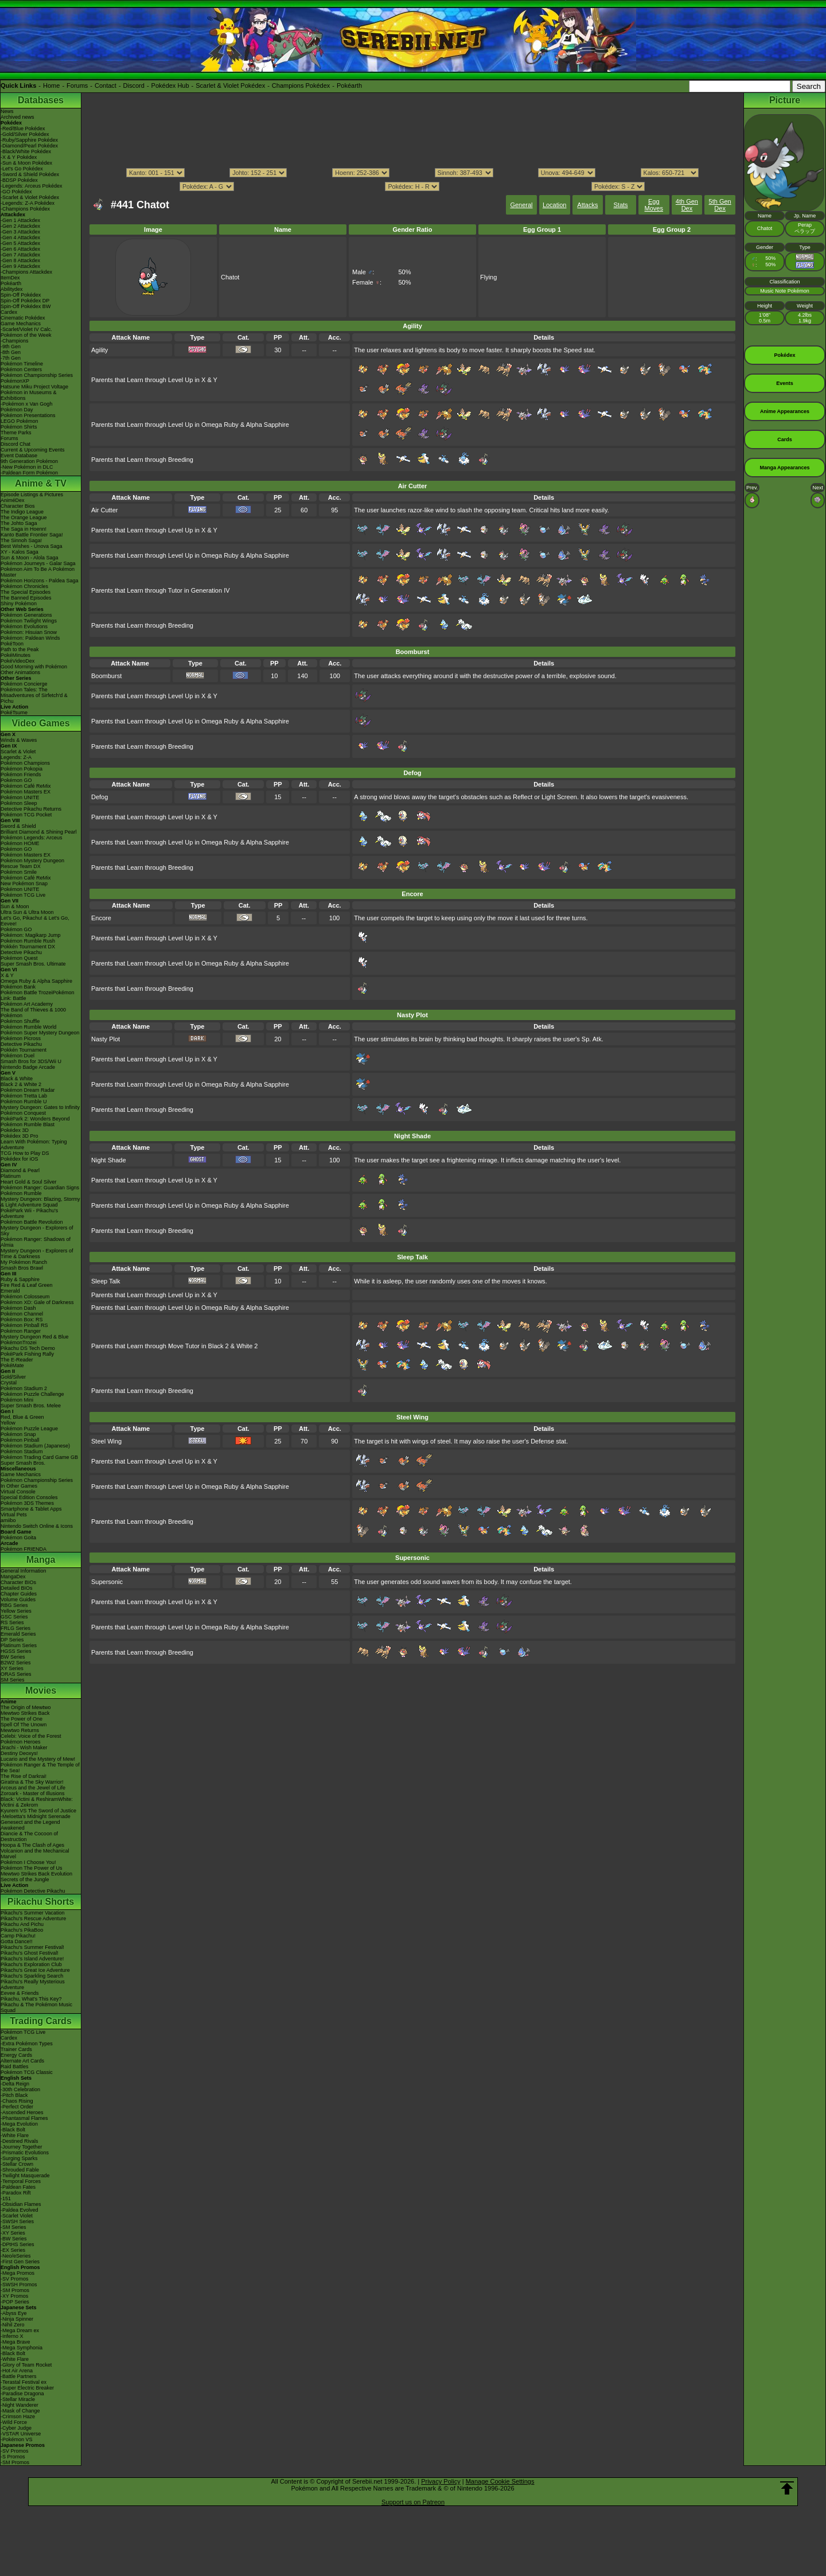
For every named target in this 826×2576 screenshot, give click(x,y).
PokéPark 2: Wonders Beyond (35, 1119)
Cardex (9, 312)
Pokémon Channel (22, 1314)
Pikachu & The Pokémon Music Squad (36, 2007)
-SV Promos (15, 2279)
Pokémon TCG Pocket (26, 815)
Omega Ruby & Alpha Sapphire (36, 981)
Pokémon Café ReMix (26, 786)
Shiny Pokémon (19, 603)
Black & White (17, 1078)
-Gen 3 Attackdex (20, 232)
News (7, 111)
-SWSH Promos (19, 2284)
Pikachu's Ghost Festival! (30, 1953)
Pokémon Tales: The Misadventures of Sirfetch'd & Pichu (34, 695)
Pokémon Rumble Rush (28, 941)
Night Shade (108, 1160)
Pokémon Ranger (21, 1331)
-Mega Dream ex (20, 2330)
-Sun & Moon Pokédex (26, 163)
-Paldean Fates (18, 2187)
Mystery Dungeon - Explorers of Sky (37, 1230)
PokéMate (12, 1365)
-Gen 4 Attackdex (20, 237)
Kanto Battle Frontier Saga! (32, 535)
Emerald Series (18, 1634)
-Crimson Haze (18, 2416)
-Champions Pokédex (25, 209)
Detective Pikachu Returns (31, 809)
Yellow (8, 1423)
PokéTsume (14, 712)
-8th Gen (11, 352)
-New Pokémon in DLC (27, 467)
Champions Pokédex (301, 85)
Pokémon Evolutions (24, 626)
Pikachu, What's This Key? (31, 1999)
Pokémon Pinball (20, 1440)
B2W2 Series (16, 1663)
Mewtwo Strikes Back (25, 1713)
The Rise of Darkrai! (23, 1776)
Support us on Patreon (413, 2502)
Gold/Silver (13, 1377)
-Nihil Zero (13, 2325)
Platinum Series (19, 1645)
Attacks (587, 204)
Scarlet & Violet (18, 751)
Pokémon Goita (18, 1537)
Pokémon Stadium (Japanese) (35, 1446)
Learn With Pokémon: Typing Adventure (34, 1144)
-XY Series (13, 2233)
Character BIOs (18, 1582)
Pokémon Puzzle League (29, 1428)
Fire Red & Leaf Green (27, 1285)
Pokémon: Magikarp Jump (31, 935)
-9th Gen (11, 346)
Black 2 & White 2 (21, 1084)
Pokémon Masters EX (25, 792)
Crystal (9, 1383)
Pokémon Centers (21, 369)
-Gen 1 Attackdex (20, 220)
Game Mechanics (21, 323)
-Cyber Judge (16, 2428)
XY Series (12, 1668)
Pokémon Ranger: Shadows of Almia (36, 1242)
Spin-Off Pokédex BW (25, 306)
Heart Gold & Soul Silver (29, 1182)
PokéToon (12, 644)
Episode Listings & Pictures (32, 494)
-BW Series (14, 2239)
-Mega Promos (17, 2273)
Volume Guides (18, 1599)
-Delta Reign (15, 2084)
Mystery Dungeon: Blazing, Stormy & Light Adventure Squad (40, 1202)
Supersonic (107, 1581)
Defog (99, 796)
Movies (40, 1690)
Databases (41, 100)
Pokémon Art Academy (27, 1004)
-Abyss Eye (14, 2313)
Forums (77, 85)
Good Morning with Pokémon (34, 667)
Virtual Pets (14, 1514)
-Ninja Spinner (17, 2319)
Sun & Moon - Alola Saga (30, 558)
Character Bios (18, 506)
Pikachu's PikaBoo (22, 1930)
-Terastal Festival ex (23, 2382)
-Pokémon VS (17, 2439)
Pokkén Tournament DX (28, 947)
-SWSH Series (17, 2221)
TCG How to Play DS (25, 1153)
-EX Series (13, 2250)
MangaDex (13, 1576)
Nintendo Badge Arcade (28, 1067)
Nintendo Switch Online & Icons (37, 1526)
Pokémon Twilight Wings (29, 621)
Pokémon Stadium (22, 1451)
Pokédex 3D (15, 1130)
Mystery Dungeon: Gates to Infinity (40, 1107)
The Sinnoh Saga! (21, 540)
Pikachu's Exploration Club (31, 1964)
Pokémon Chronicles (24, 586)
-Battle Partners (19, 2376)
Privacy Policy (440, 2481)
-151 (6, 2198)
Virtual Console (18, 1492)
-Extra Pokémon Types (27, 2043)
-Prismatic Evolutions (25, 2152)
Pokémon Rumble (21, 1193)
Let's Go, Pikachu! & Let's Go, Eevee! (35, 921)
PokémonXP (15, 381)
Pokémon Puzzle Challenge (32, 1394)
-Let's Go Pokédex (22, 169)
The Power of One (21, 1719)
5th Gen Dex (720, 205)
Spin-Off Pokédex (21, 295)
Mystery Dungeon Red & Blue (35, 1337)
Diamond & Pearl (20, 1170)
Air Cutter (104, 510)
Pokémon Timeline (22, 364)
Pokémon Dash (18, 1308)
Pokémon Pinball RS (24, 1325)
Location (555, 204)
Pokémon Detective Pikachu (33, 1891)
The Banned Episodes (26, 598)
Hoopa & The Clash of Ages (32, 1845)
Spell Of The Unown (23, 1724)
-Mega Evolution (19, 2124)
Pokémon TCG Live (23, 895)
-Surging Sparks (19, 2158)
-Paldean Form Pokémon (29, 473)
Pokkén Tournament (23, 1050)
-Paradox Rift (16, 2193)
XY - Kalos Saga (19, 552)
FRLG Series (15, 1628)
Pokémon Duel (17, 1056)
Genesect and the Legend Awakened (30, 1825)
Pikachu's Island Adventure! (32, 1959)
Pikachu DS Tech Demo (28, 1348)
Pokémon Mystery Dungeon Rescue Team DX (32, 863)
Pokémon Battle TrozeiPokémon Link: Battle (38, 995)
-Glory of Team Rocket (26, 2365)
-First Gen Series (20, 2261)
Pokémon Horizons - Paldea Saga (40, 580)
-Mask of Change (20, 2411)
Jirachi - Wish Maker (24, 1747)
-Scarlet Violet (17, 2216)
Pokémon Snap (18, 1434)
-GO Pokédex (16, 191)
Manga (41, 1560)
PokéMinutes (15, 655)
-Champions (15, 341)
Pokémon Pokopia (21, 769)
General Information (23, 1571)
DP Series (12, 1640)
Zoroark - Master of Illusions (33, 1793)
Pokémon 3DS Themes (27, 1503)
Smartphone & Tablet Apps (31, 1509)
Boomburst (106, 675)
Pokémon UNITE (20, 797)
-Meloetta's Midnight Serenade (36, 1816)
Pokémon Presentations (28, 415)
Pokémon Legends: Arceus (32, 837)
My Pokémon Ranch (24, 1262)
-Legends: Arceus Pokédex (32, 186)
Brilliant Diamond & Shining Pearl (39, 832)
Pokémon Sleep (19, 803)
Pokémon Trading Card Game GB (39, 1457)
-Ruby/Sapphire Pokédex (29, 140)
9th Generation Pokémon (29, 461)
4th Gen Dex (687, 205)
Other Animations (20, 672)
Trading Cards (41, 2021)
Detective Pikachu (21, 952)
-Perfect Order (17, 2107)
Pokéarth (349, 85)
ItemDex (10, 278)
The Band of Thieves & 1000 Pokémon (33, 1012)
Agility (99, 350)
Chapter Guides (19, 1594)
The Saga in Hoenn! (23, 529)
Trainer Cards (16, 2049)
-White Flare (15, 2135)
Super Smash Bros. (23, 1463)
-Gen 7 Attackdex (20, 255)
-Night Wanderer (19, 2405)
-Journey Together (21, 2147)
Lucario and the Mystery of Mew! (38, 1759)
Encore (101, 918)
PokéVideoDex (17, 661)
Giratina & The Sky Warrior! (32, 1782)
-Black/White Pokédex (26, 151)
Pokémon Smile (19, 872)
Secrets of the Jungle (25, 1879)
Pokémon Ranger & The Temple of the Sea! (40, 1767)
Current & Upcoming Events (33, 450)
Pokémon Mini (17, 1400)
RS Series (12, 1622)
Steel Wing (106, 1441)
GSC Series (14, 1617)
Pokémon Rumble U (24, 1101)
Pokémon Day (17, 410)
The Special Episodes (25, 592)
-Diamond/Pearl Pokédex (29, 146)
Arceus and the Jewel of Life (33, 1788)
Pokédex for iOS (19, 1159)
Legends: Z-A (16, 757)
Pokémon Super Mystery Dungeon (40, 1033)
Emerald (10, 1291)
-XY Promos (14, 2296)
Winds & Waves (19, 740)
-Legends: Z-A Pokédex (27, 203)
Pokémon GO (16, 780)
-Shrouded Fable (20, 2170)
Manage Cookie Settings (500, 2481)
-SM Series (13, 2227)
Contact (105, 85)
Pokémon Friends (21, 774)
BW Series (13, 1657)
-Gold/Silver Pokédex (25, 134)
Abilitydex (12, 289)
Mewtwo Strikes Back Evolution (36, 1874)
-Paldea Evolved (19, 2210)
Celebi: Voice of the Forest (31, 1736)
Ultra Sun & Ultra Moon (27, 912)
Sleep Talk (105, 1281)
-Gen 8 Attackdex (20, 260)
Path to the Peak (20, 649)
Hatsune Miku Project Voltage (34, 387)
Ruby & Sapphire (20, 1279)
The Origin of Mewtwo (26, 1707)
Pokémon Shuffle (20, 1021)
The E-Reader (17, 1360)
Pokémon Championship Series (37, 375)
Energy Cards (16, 2055)
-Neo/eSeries (16, 2256)
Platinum (11, 1176)
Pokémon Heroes (21, 1742)
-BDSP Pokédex (19, 180)
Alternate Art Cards (22, 2061)
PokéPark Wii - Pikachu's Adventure (29, 1213)
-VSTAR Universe (21, 2434)
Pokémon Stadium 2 (24, 1388)
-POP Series (15, 2302)
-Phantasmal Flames (24, 2118)
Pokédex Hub (170, 85)
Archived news (17, 117)
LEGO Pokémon (19, 421)
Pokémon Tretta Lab (24, 1096)
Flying (488, 277)
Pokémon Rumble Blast (27, 1124)
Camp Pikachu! (18, 1936)
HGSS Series (16, 1651)
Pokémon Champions (25, 763)
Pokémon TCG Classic (27, 2072)
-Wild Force (14, 2422)
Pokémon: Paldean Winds (30, 638)
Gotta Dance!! (17, 1941)
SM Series (13, 1680)
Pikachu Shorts (40, 1901)
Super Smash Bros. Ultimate (33, 964)
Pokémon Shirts (19, 427)
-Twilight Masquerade (25, 2175)
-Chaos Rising (17, 2101)
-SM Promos (15, 2290)
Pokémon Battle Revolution (32, 1222)
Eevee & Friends (20, 1993)
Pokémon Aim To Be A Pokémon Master (38, 572)
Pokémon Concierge (24, 684)
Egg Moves (654, 205)
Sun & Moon (15, 906)
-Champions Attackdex (26, 272)
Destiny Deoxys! (19, 1753)
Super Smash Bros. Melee (31, 1405)
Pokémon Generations (26, 615)
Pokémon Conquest (23, 1113)
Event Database (19, 455)
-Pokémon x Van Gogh (26, 404)
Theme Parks (16, 432)
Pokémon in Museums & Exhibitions (29, 395)
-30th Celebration (20, 2089)
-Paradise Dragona (22, 2393)
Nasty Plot (105, 1039)
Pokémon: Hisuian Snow (29, 632)
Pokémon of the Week (26, 335)
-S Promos (13, 2457)
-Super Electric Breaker (27, 2388)
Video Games (40, 723)
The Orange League (24, 517)
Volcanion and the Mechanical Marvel (35, 1853)
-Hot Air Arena (17, 2370)
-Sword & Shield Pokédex (30, 174)
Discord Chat (15, 444)
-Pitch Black (14, 2095)
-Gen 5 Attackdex (20, 243)
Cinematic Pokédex (23, 318)
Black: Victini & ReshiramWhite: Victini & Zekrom (37, 1802)
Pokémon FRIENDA (23, 1549)
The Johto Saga (19, 523)
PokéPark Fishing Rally (27, 1354)
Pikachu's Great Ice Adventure (35, 1970)
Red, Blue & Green (22, 1417)
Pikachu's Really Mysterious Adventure (33, 1984)
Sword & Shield (18, 826)
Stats (621, 204)
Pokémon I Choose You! (28, 1862)
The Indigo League (22, 512)
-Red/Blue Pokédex (23, 128)
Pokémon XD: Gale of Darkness (37, 1302)
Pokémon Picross (21, 1038)
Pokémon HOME (20, 843)
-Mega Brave (15, 2342)
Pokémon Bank (18, 987)
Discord (134, 85)
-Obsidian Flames (21, 2204)
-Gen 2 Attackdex (20, 226)
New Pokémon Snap (24, 883)
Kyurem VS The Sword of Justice (38, 1811)
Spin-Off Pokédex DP (25, 300)
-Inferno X (12, 2336)
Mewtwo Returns (20, 1730)
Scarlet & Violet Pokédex (230, 85)
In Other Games (19, 1486)
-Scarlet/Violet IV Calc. (26, 329)
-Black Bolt (13, 2130)
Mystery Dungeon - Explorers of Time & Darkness (37, 1253)
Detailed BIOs (17, 1588)
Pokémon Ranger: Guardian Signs (40, 1187)
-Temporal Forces (21, 2181)
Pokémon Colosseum (25, 1296)
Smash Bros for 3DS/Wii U (31, 1061)
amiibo (8, 1520)
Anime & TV (41, 483)
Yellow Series (16, 1611)
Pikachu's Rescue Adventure (33, 1918)
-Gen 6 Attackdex (20, 249)
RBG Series (14, 1605)
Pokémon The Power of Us (31, 1868)
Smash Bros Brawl (22, 1268)
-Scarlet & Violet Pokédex (30, 197)
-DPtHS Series (17, 2244)
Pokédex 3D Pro (19, 1136)
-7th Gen (11, 358)
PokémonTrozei (19, 1342)
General (521, 204)
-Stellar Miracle (18, 2399)
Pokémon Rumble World (28, 1027)
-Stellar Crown (17, 2164)
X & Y (7, 975)
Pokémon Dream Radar (28, 1090)
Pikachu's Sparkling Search (32, 1976)
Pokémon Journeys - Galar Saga (38, 563)
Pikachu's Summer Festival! (32, 1947)
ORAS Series (16, 1674)
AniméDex (13, 500)
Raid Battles (15, 2066)
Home (51, 85)
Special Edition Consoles (29, 1497)
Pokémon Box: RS (22, 1319)
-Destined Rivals (19, 2141)
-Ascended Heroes (22, 2112)
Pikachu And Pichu (22, 1924)
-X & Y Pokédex (19, 157)
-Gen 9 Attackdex (20, 266)
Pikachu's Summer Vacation (33, 1913)
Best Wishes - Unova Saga (32, 546)
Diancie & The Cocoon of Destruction (29, 1836)
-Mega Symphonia (21, 2348)
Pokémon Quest (19, 958)
